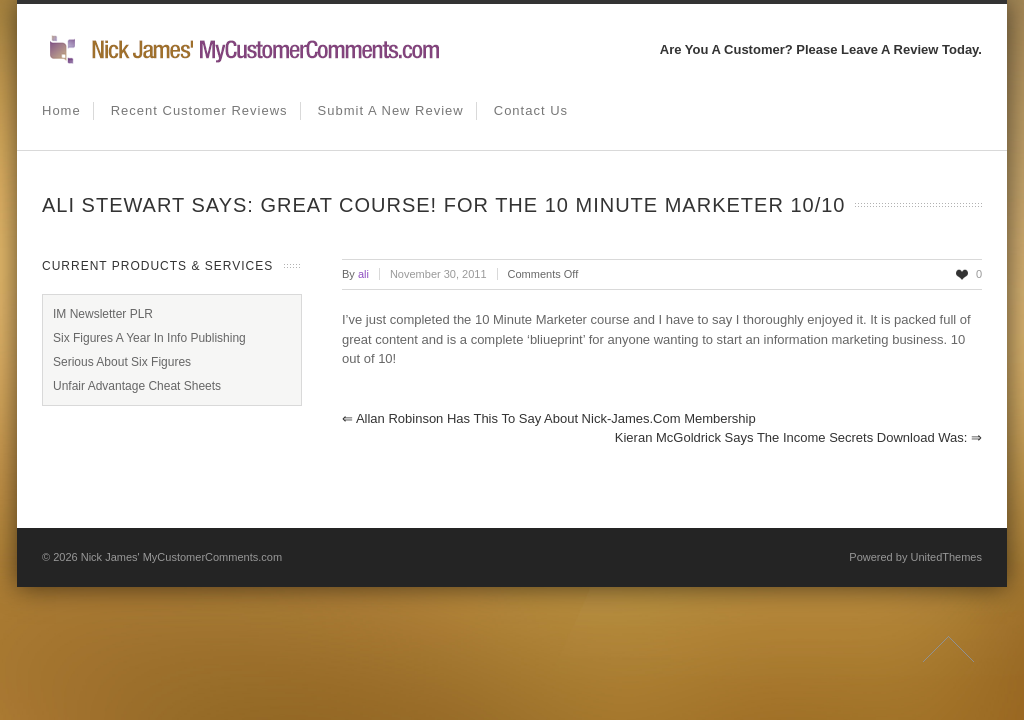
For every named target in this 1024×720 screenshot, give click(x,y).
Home (61, 110)
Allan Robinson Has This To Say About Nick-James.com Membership (549, 418)
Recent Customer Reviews (199, 110)
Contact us (531, 110)
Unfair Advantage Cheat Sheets (137, 386)
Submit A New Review (391, 110)
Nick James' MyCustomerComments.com (181, 557)
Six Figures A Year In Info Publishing (149, 338)
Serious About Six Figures (122, 362)
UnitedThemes (946, 557)
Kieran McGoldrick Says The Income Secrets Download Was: (798, 437)
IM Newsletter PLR (103, 314)
